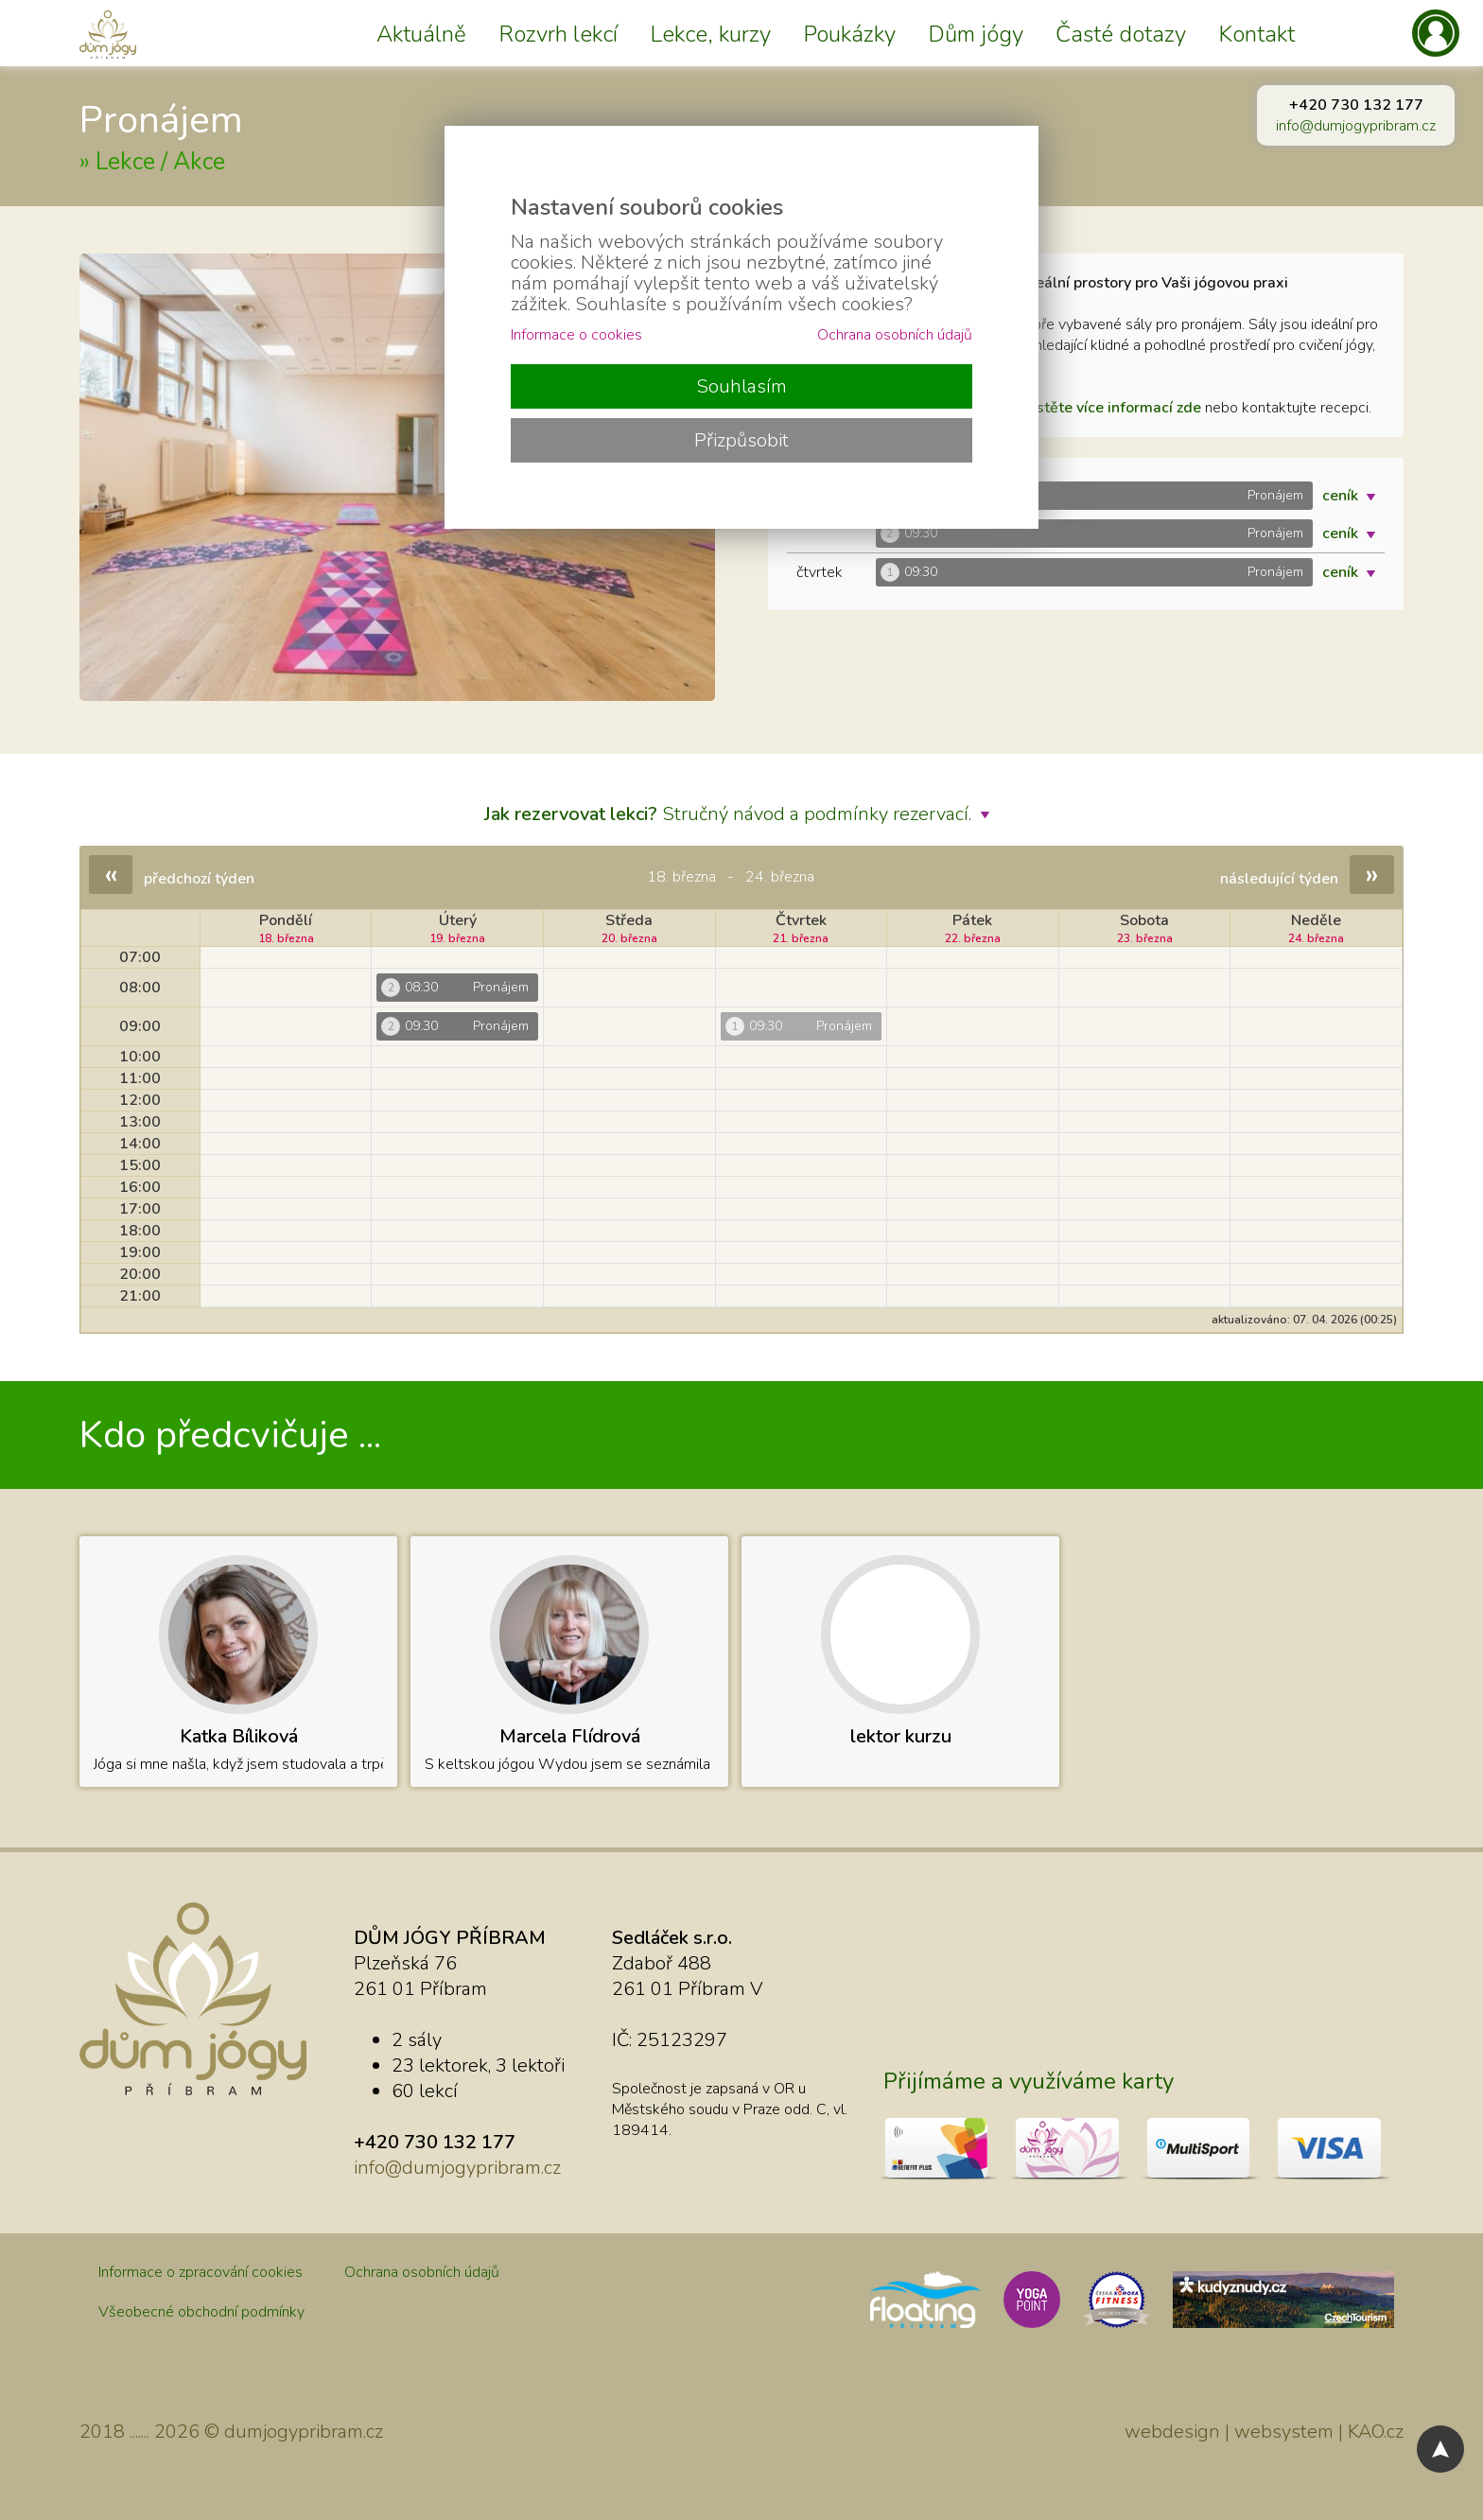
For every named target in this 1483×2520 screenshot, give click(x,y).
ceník (1353, 495)
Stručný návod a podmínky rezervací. (741, 814)
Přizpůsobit (741, 440)
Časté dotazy (1121, 34)
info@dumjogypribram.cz (1356, 125)
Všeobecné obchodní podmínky (201, 2311)
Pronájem (161, 120)
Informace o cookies (576, 334)
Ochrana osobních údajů (421, 2272)
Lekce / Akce (160, 162)
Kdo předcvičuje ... (230, 1435)
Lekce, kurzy (710, 34)
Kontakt (1256, 34)
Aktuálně (421, 34)
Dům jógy (975, 34)
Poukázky (849, 34)
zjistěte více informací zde (1111, 407)
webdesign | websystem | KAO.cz (1264, 2431)
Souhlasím (741, 386)
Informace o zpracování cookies (200, 2272)
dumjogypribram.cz (303, 2431)
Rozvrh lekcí (558, 34)
